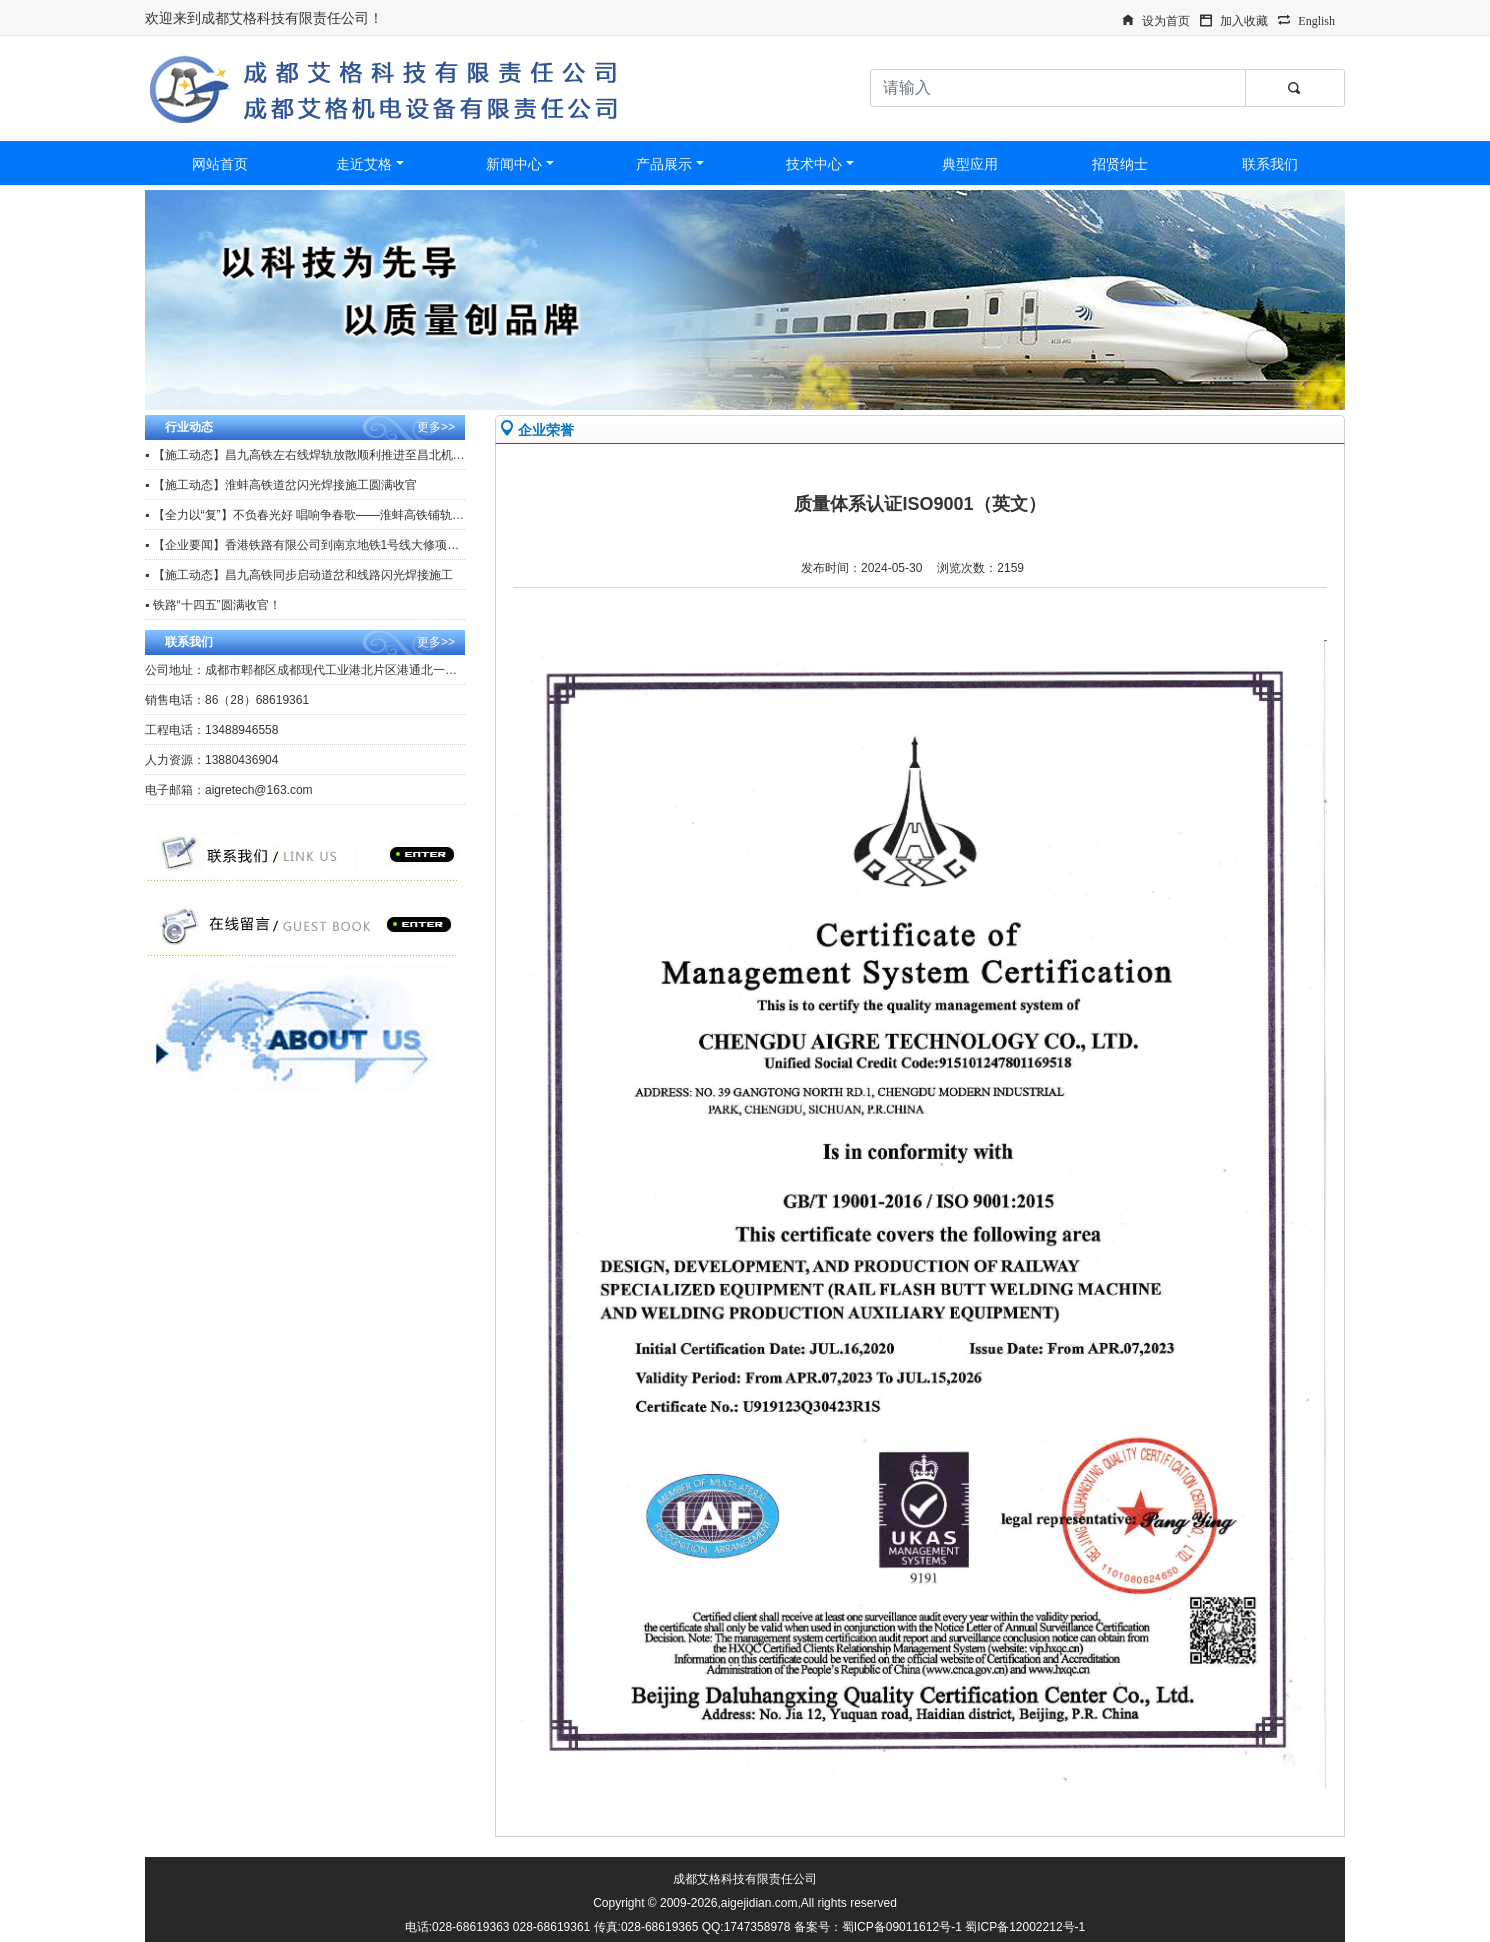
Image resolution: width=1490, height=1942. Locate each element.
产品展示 (664, 164)
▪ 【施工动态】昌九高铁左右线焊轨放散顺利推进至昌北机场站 (311, 455)
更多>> (436, 427)
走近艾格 (364, 164)
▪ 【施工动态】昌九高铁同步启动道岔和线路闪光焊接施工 (299, 575)
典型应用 (970, 164)
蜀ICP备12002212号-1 (1025, 1927)
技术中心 (814, 164)
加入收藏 (1244, 19)
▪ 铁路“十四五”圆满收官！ (213, 605)
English (1316, 19)
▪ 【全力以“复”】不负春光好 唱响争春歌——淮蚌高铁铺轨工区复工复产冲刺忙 (352, 515)
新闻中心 (514, 164)
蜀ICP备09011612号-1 (902, 1927)
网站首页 (220, 164)
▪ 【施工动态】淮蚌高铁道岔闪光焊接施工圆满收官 (281, 485)
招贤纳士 (1120, 164)
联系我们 (1270, 164)
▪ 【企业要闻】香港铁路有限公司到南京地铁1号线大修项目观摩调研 (326, 545)
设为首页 (1166, 19)
